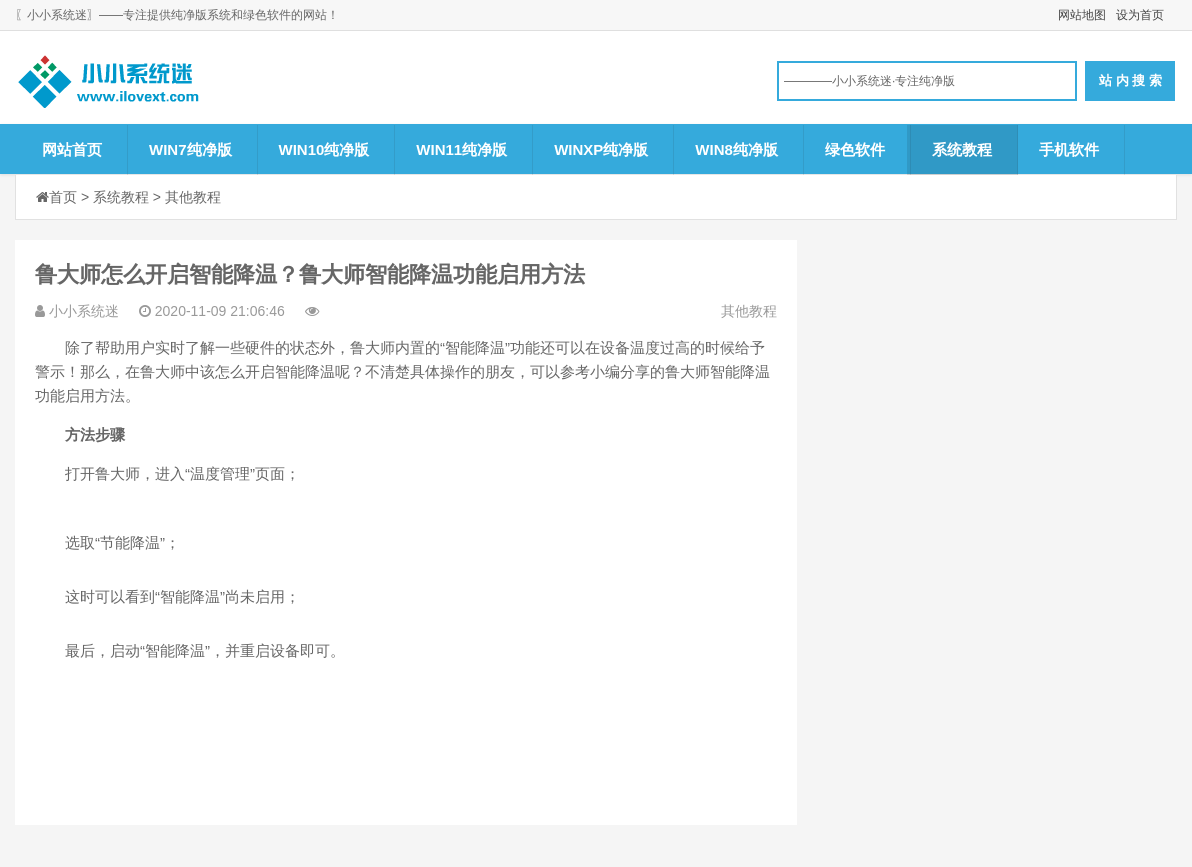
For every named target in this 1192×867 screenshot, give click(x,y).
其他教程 (193, 197)
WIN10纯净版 (324, 149)
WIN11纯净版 (461, 149)
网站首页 (72, 149)
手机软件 (1069, 149)
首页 (63, 197)
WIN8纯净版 (736, 149)
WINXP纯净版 (601, 149)
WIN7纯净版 (190, 149)
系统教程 (962, 149)
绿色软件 (855, 149)
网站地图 (1082, 15)
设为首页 (1140, 15)
